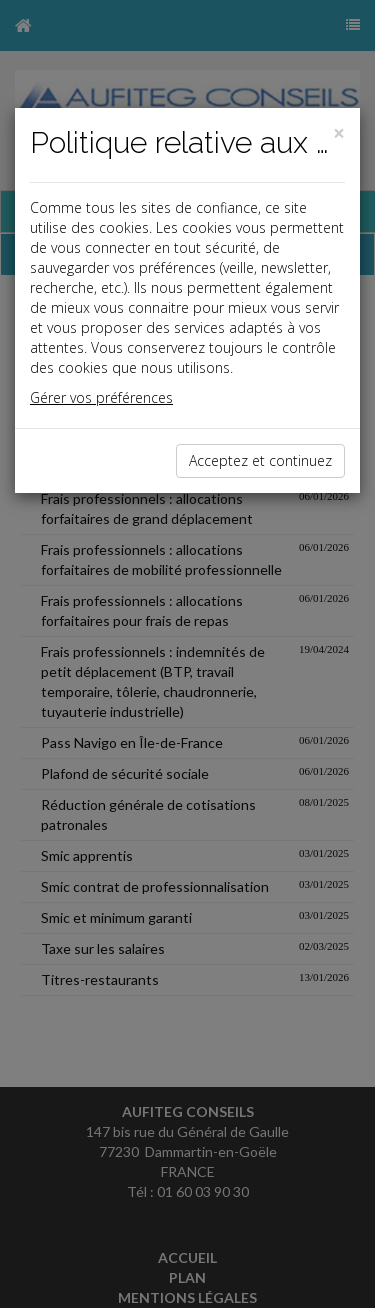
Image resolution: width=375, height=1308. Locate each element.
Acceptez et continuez (260, 460)
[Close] (339, 133)
